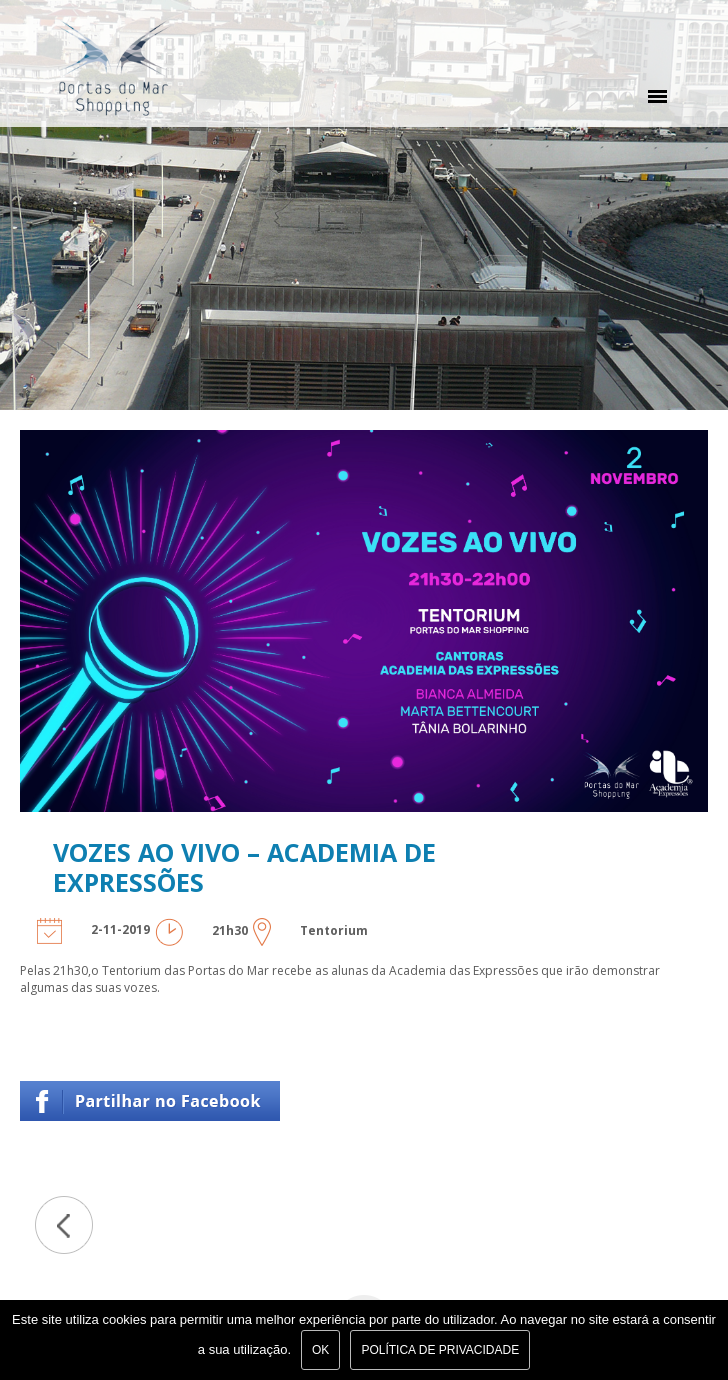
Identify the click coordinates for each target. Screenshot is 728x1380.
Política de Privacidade (440, 1350)
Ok (320, 1350)
